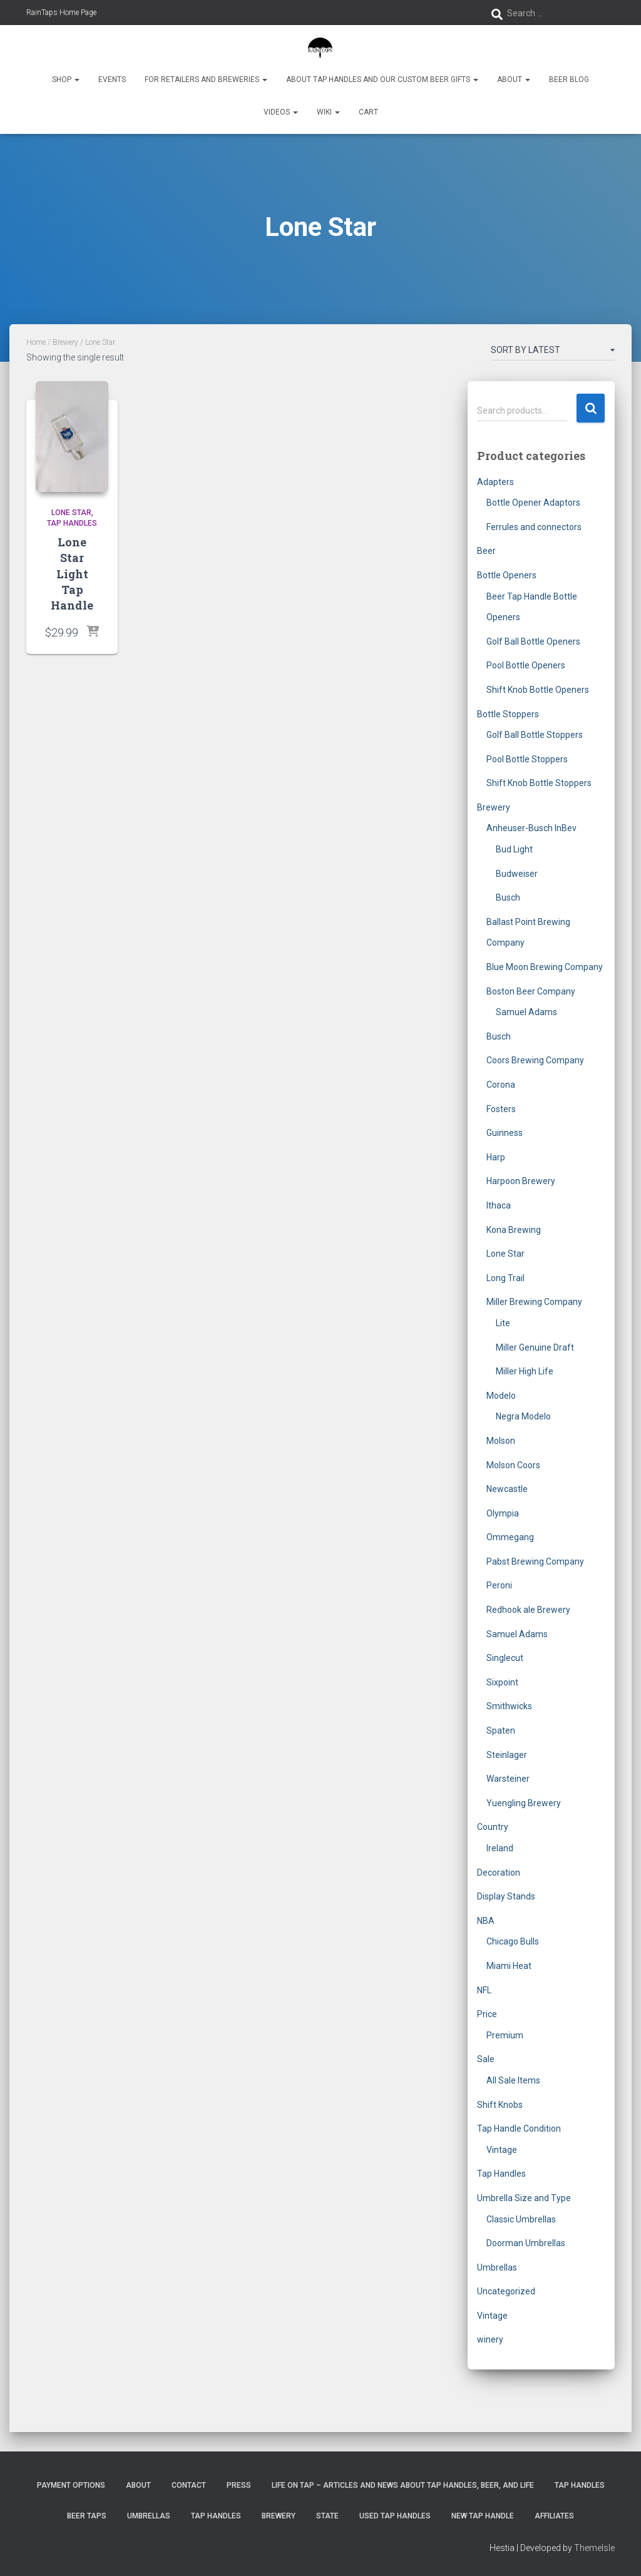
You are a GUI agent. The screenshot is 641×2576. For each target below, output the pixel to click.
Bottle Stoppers (508, 714)
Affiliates (554, 2516)
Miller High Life (524, 1371)
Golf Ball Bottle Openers (533, 641)
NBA (486, 1921)
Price (487, 2014)
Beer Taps (86, 2516)
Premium (504, 2035)
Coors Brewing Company (535, 1060)
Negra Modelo (523, 1416)
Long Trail (505, 1278)
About (513, 79)
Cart (368, 112)
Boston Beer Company (530, 991)
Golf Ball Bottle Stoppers (534, 735)
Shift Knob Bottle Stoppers (539, 783)
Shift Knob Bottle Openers (537, 690)
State (327, 2516)
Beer (486, 551)
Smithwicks (509, 1706)
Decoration (498, 1873)
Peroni (499, 1585)
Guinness (504, 1133)
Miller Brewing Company (534, 1302)
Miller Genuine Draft (535, 1347)
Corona (500, 1085)
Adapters (495, 482)
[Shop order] (553, 352)
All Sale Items (513, 2080)
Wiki (328, 112)
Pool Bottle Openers (525, 665)
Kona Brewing (513, 1230)
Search (591, 408)
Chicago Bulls (512, 1941)
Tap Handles (72, 523)
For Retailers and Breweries (206, 79)
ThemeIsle (594, 2548)
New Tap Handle (482, 2516)
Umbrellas (497, 2267)
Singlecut (504, 1658)
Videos (281, 112)
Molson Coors (513, 1465)
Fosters (501, 1109)
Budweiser (517, 874)
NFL (484, 1990)
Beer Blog (569, 79)
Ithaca (498, 1205)
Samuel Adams (526, 1012)
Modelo (501, 1396)
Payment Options (71, 2485)
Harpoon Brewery (520, 1181)
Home (36, 342)
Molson (500, 1441)
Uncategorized (506, 2291)
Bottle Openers (506, 575)
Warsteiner (508, 1779)
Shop (65, 79)
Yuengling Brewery (523, 1803)
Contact (189, 2485)
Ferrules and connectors (534, 527)
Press (239, 2485)
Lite (503, 1323)
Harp (495, 1157)
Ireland (499, 1848)
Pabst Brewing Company (535, 1561)
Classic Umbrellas (521, 2219)
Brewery (65, 342)
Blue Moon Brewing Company (544, 967)
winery (490, 2339)
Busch (508, 897)
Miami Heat (508, 1966)
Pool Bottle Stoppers (527, 759)
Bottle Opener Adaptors (533, 503)
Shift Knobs (500, 2105)
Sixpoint (502, 1682)
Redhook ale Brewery (528, 1610)
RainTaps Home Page (61, 12)
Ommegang (510, 1537)
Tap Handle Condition (519, 2129)
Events (112, 79)
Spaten (500, 1730)
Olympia (502, 1513)
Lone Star (71, 512)
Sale (486, 2059)
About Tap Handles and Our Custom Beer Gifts (382, 79)
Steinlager (506, 1755)
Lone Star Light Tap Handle (72, 573)
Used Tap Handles (395, 2516)
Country (492, 1827)
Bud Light (514, 849)
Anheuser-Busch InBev (531, 828)
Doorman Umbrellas (525, 2243)
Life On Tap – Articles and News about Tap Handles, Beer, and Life (403, 2485)
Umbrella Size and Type (524, 2198)
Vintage (501, 2150)
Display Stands (506, 1896)
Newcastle (507, 1489)
